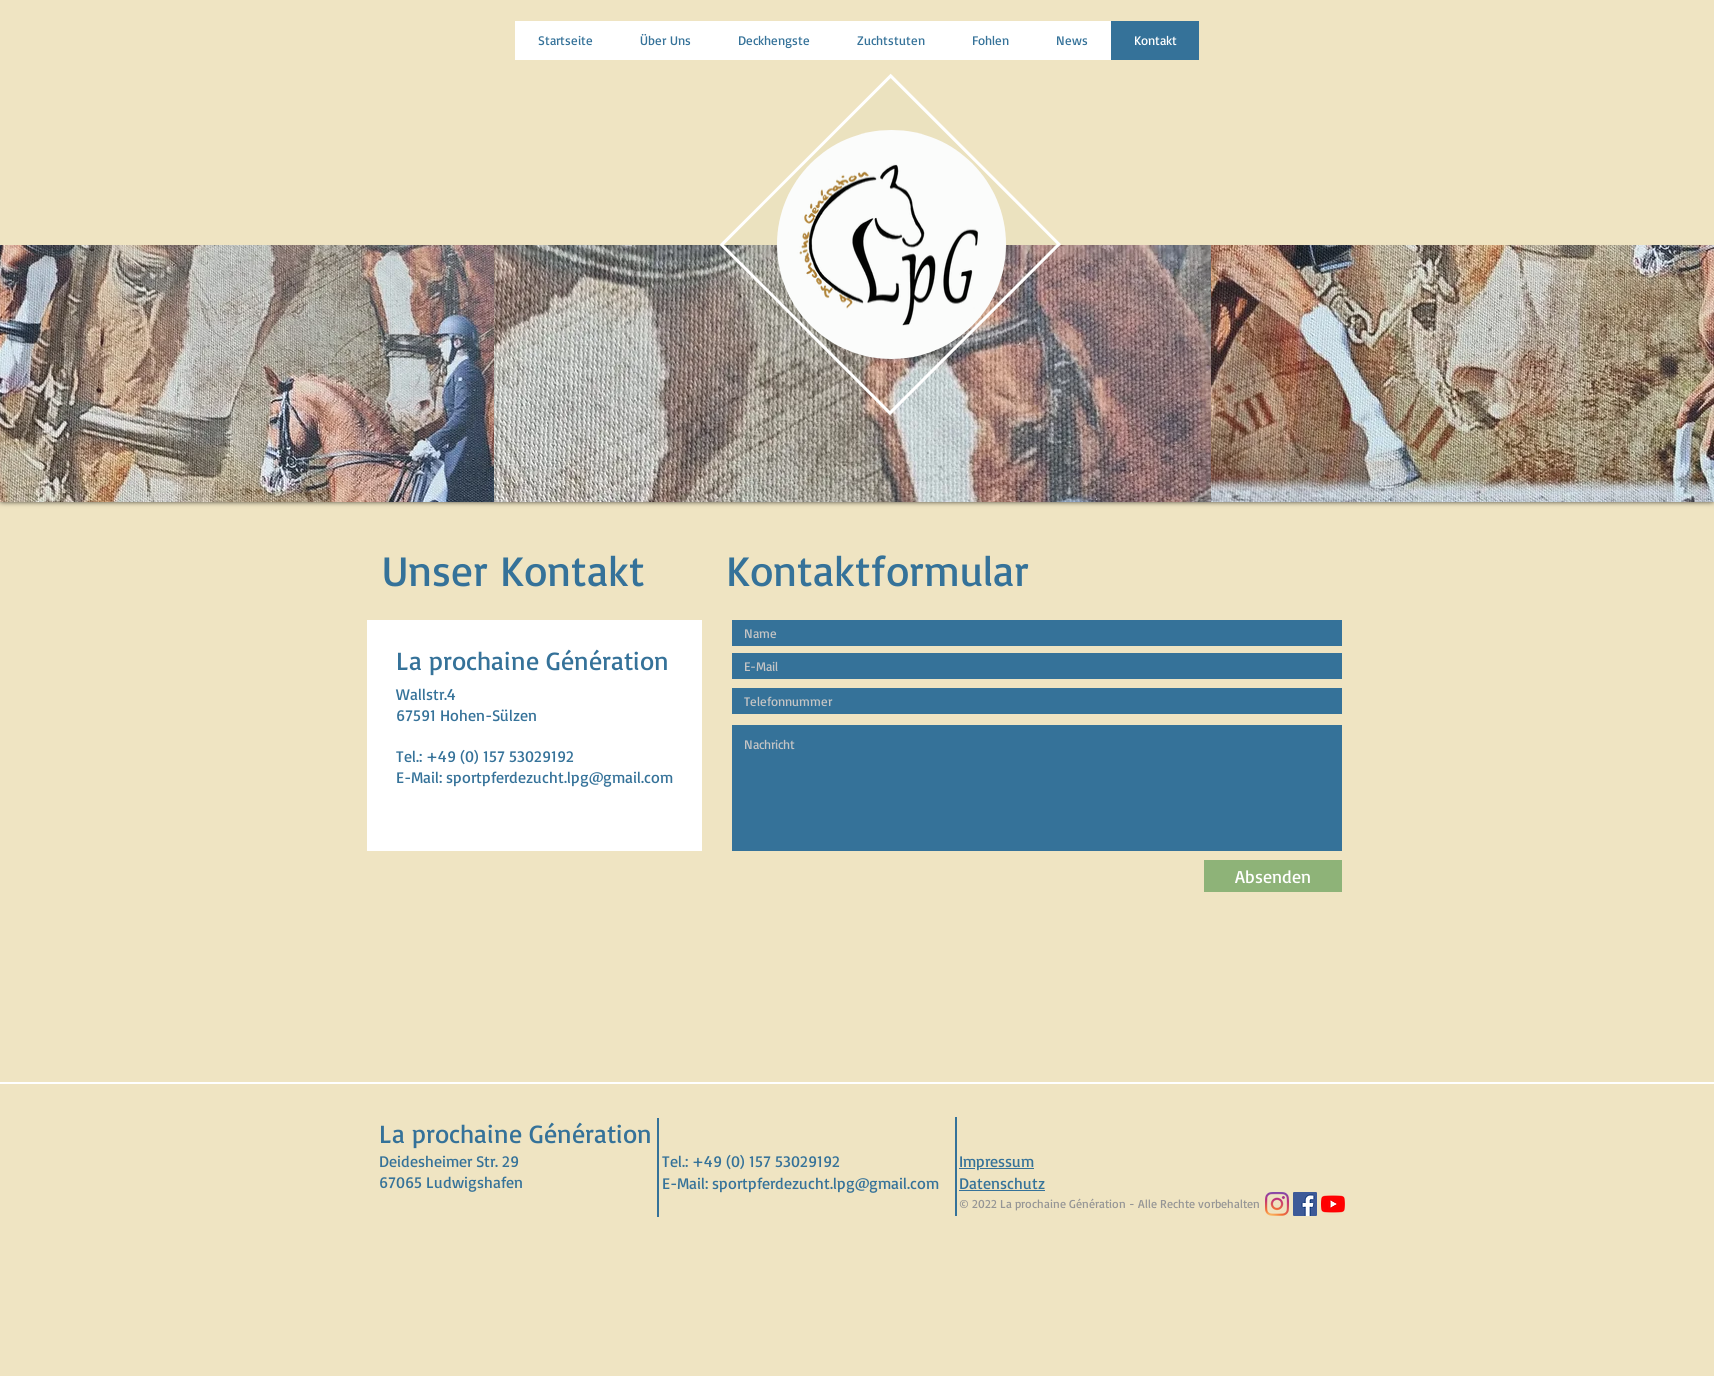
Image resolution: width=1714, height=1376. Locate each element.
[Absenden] (1273, 876)
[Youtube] (1333, 1204)
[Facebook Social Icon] (1305, 1204)
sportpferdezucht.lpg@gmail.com (559, 777)
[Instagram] (1277, 1204)
